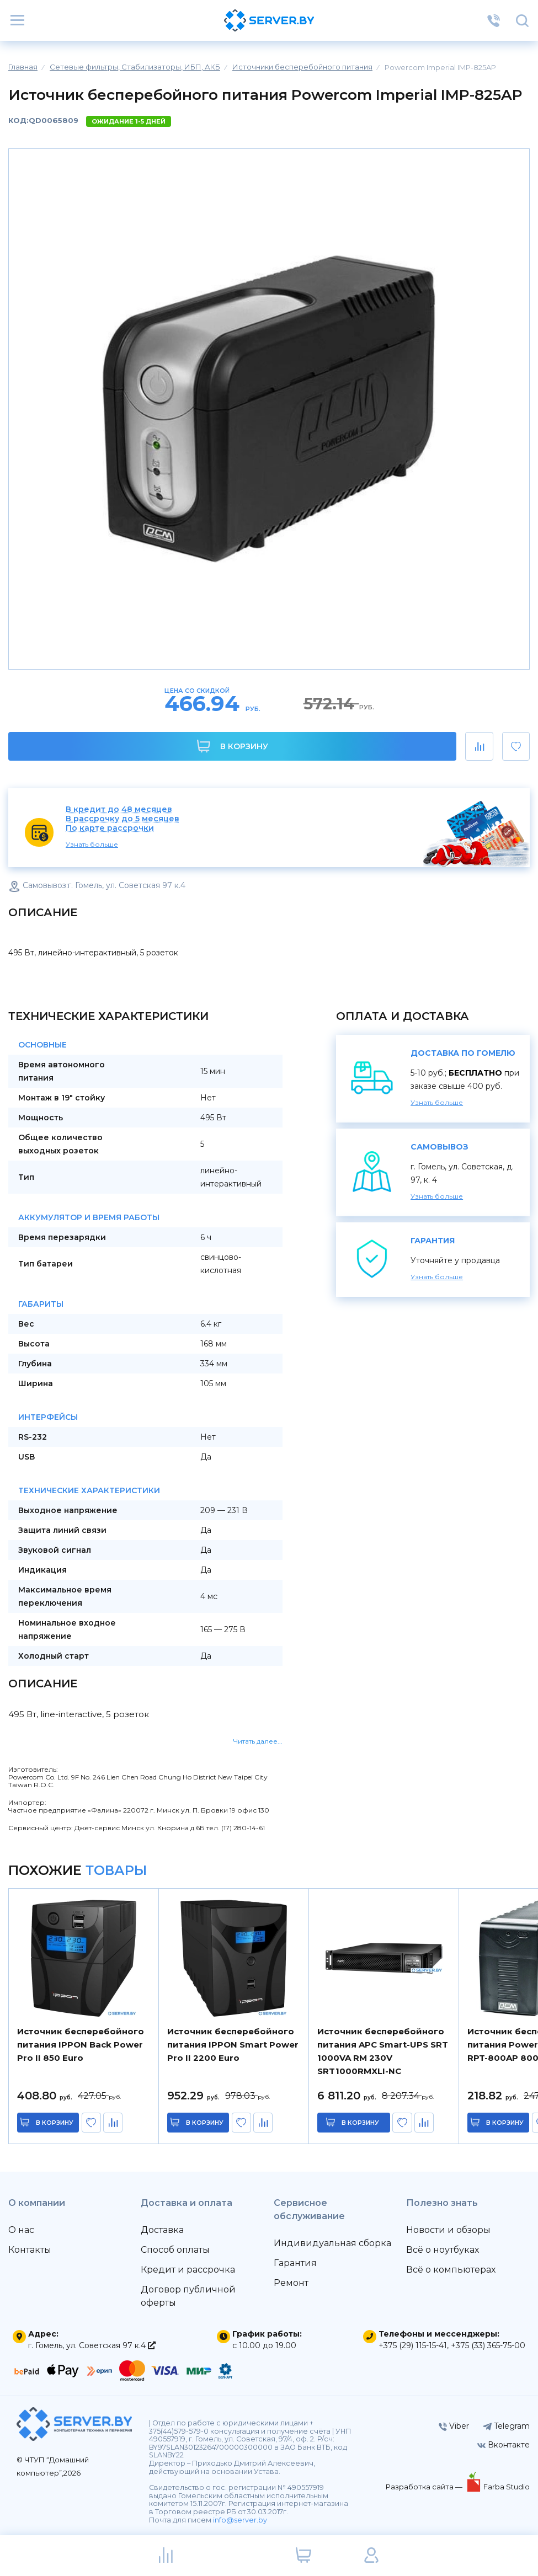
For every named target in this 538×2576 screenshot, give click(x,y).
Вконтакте (503, 2445)
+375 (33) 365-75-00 (488, 2345)
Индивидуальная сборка (332, 2243)
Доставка (162, 2230)
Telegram (506, 2426)
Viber (454, 2426)
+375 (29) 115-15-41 (413, 2345)
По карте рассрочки (110, 828)
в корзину (55, 2122)
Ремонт (291, 2283)
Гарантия (295, 2263)
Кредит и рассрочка (188, 2269)
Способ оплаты (175, 2249)
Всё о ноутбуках (442, 2249)
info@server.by (240, 2520)
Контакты (29, 2249)
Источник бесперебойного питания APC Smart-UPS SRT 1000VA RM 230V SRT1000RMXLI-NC (382, 2051)
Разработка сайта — (425, 2486)
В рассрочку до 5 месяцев (122, 819)
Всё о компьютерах (451, 2269)
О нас (21, 2230)
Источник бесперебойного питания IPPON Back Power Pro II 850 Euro (80, 2044)
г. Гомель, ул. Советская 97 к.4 (92, 2345)
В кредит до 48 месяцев (119, 809)
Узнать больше (92, 844)
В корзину (232, 746)
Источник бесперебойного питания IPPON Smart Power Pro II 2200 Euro (233, 2044)
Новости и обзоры (448, 2230)
